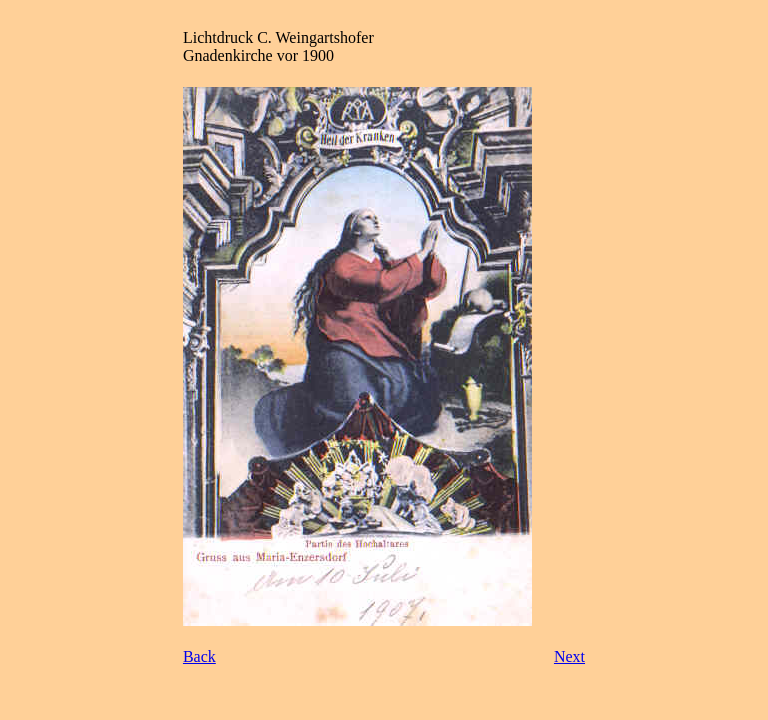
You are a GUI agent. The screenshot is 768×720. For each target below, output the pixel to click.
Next (569, 656)
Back (199, 656)
